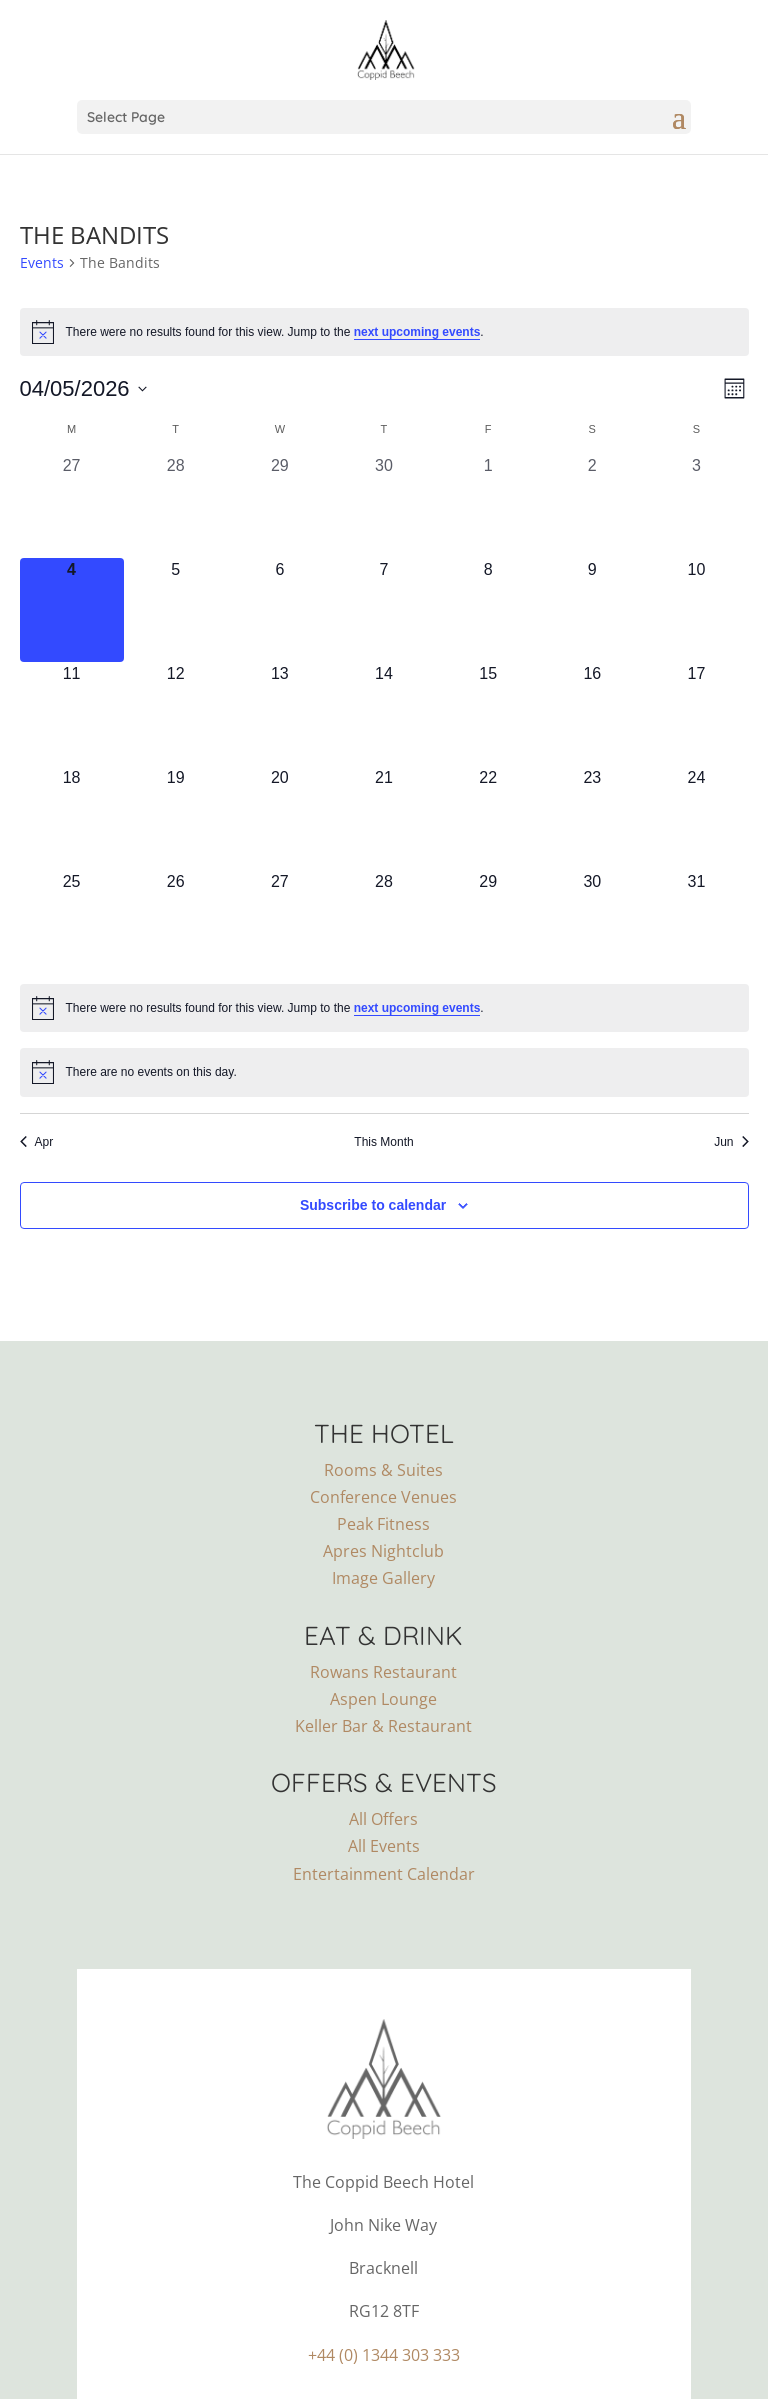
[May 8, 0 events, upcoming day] (488, 610)
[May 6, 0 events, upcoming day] (280, 610)
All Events (384, 1846)
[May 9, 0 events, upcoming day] (592, 610)
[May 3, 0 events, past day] (696, 506)
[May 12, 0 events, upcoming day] (176, 714)
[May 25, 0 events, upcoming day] (72, 922)
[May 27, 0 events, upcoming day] (280, 922)
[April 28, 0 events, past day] (176, 506)
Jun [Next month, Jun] (731, 1142)
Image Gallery (383, 1578)
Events (42, 262)
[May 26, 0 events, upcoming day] (176, 922)
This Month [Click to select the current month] (383, 1142)
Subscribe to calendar (373, 1205)
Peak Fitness (383, 1524)
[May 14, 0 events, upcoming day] (384, 714)
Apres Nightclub (383, 1551)
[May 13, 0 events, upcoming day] (280, 714)
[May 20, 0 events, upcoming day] (280, 818)
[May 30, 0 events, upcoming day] (592, 922)
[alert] (384, 332)
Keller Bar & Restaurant (383, 1726)
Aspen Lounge (383, 1699)
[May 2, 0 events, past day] (592, 506)
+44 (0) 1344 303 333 (384, 2355)
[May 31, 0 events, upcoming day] (696, 922)
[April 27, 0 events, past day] (72, 506)
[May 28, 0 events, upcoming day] (384, 922)
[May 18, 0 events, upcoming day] (72, 818)
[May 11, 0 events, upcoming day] (72, 714)
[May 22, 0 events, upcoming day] (488, 818)
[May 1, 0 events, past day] (488, 506)
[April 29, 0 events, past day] (280, 506)
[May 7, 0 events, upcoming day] (384, 610)
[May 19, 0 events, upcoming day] (176, 818)
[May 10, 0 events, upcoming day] (696, 610)
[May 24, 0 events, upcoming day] (696, 818)
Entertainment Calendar (384, 1874)
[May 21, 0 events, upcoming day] (384, 818)
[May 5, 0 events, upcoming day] (176, 610)
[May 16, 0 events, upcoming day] (592, 714)
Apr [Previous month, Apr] (37, 1142)
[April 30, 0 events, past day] (384, 506)
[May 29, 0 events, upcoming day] (488, 922)
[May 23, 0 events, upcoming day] (592, 818)
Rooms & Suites (383, 1470)
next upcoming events (417, 332)
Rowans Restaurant (383, 1672)
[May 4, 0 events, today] (72, 610)
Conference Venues (383, 1497)
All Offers (383, 1819)
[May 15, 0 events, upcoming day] (488, 714)
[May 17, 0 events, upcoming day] (696, 714)
